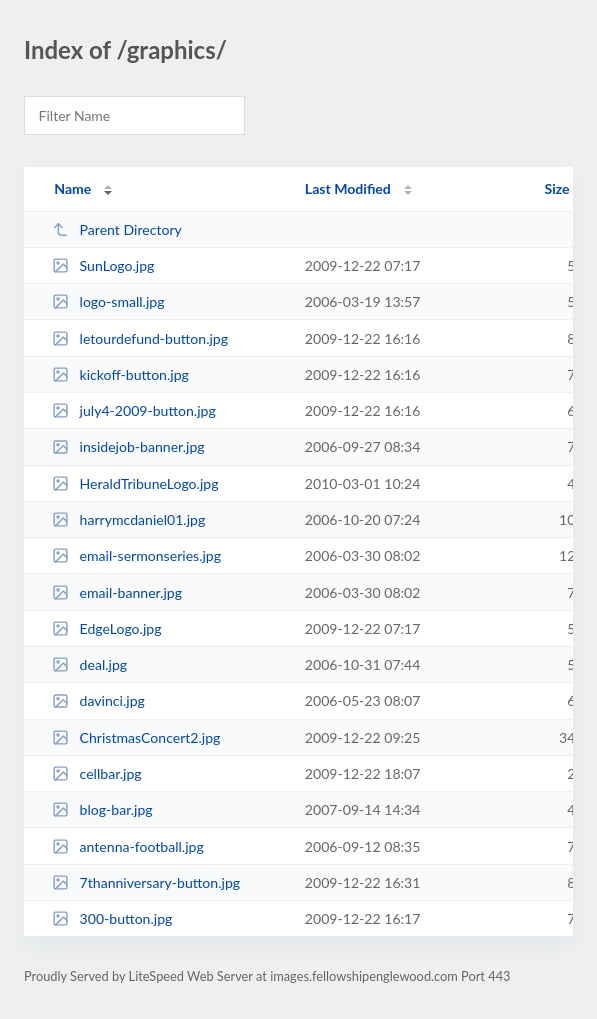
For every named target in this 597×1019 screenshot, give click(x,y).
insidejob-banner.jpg (128, 446)
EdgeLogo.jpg (106, 628)
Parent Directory (117, 229)
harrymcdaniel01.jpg (128, 519)
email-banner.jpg (117, 592)
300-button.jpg (112, 918)
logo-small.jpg (108, 301)
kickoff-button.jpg (120, 374)
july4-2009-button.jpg (134, 410)
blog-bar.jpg (102, 809)
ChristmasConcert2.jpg (136, 737)
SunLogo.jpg (103, 265)
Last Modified (348, 188)
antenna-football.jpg (128, 846)
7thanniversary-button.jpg (146, 882)
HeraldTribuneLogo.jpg (135, 483)
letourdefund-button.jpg (140, 338)
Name (72, 188)
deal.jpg (89, 664)
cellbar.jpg (96, 773)
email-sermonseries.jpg (136, 555)
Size (557, 188)
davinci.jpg (98, 700)
